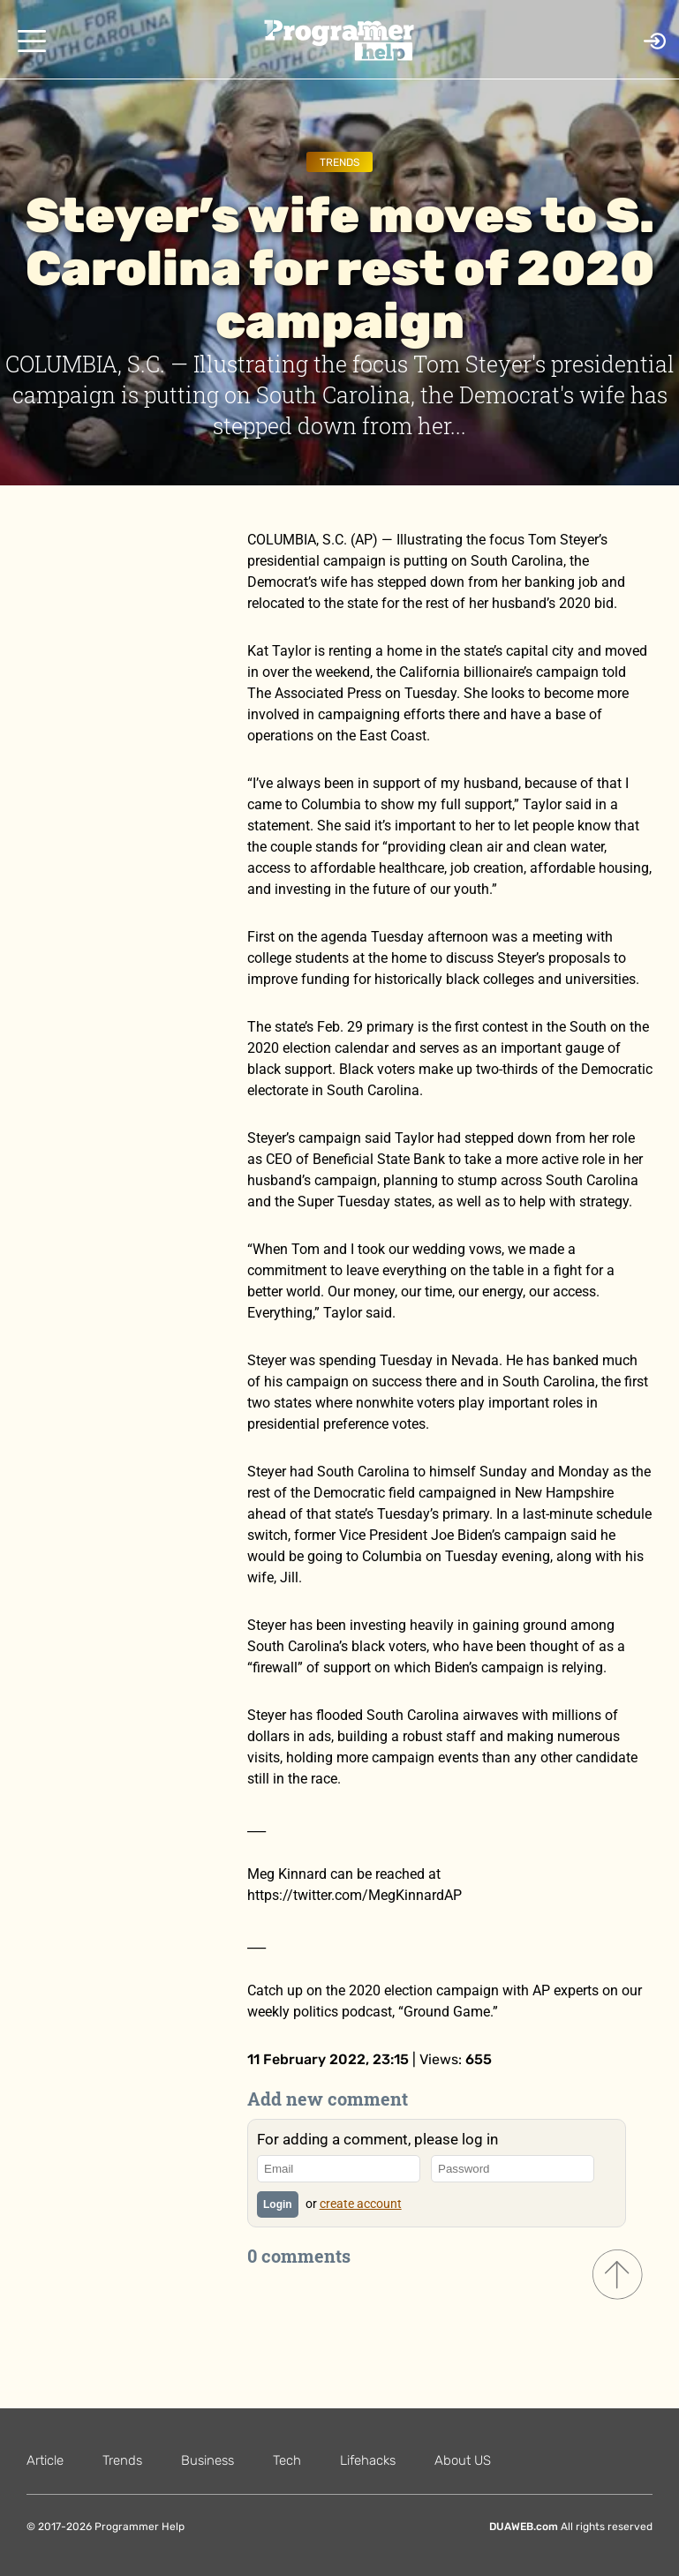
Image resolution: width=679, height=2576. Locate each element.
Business (207, 2460)
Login (277, 2204)
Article (45, 2460)
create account (361, 2204)
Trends (339, 162)
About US (462, 2460)
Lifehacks (368, 2460)
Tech (287, 2460)
